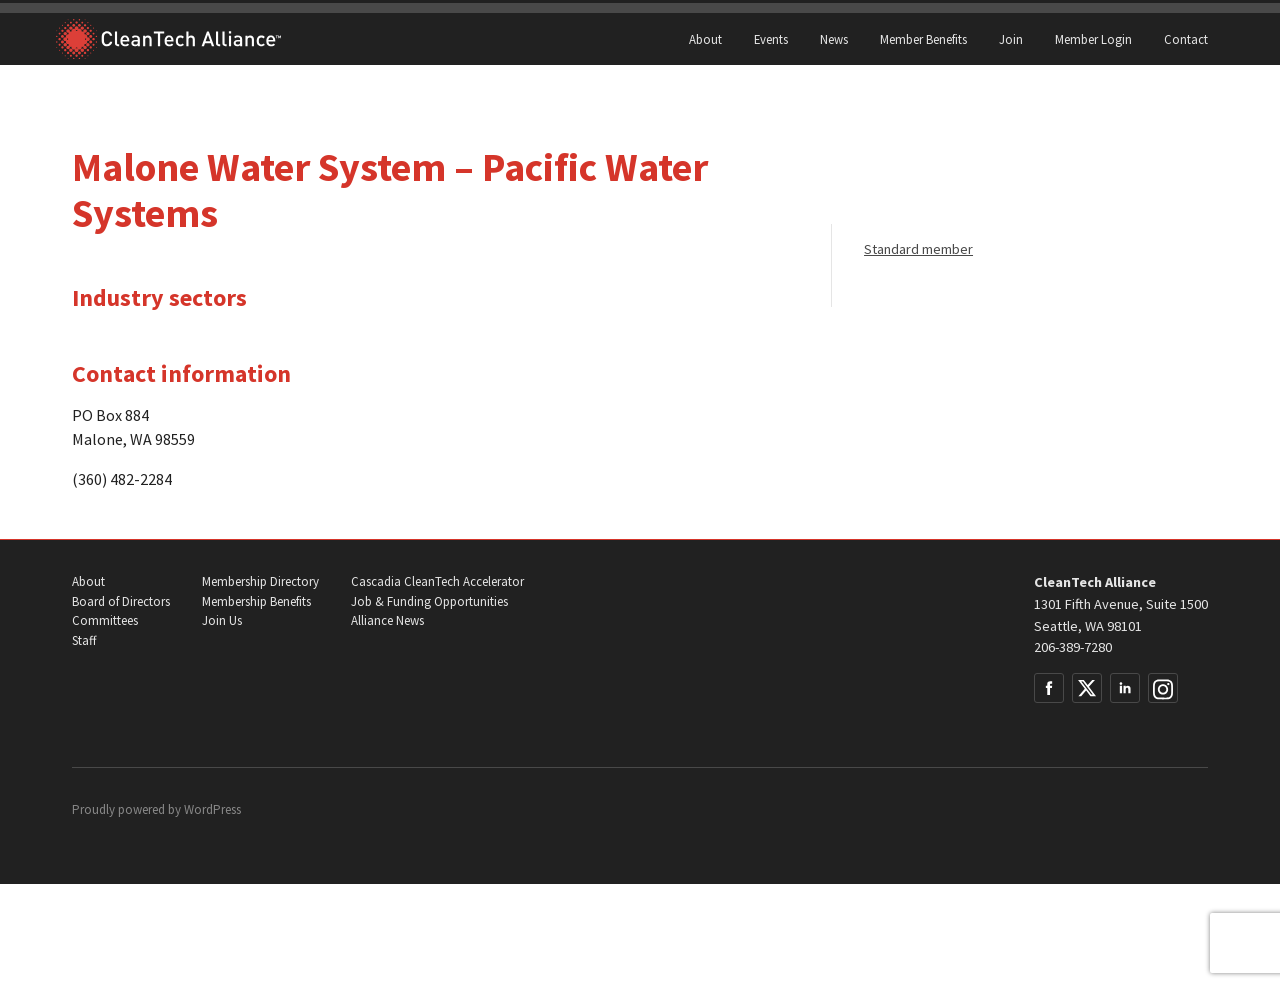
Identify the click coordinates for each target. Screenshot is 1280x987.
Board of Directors (121, 601)
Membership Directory (260, 581)
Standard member (918, 249)
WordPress (212, 809)
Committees (105, 620)
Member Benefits (923, 39)
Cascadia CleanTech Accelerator (437, 581)
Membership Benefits (256, 601)
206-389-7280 (1073, 647)
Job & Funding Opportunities (429, 601)
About (705, 39)
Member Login (1093, 39)
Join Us (222, 620)
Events (771, 39)
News (834, 39)
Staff (84, 640)
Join (1011, 39)
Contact (1186, 39)
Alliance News (387, 620)
